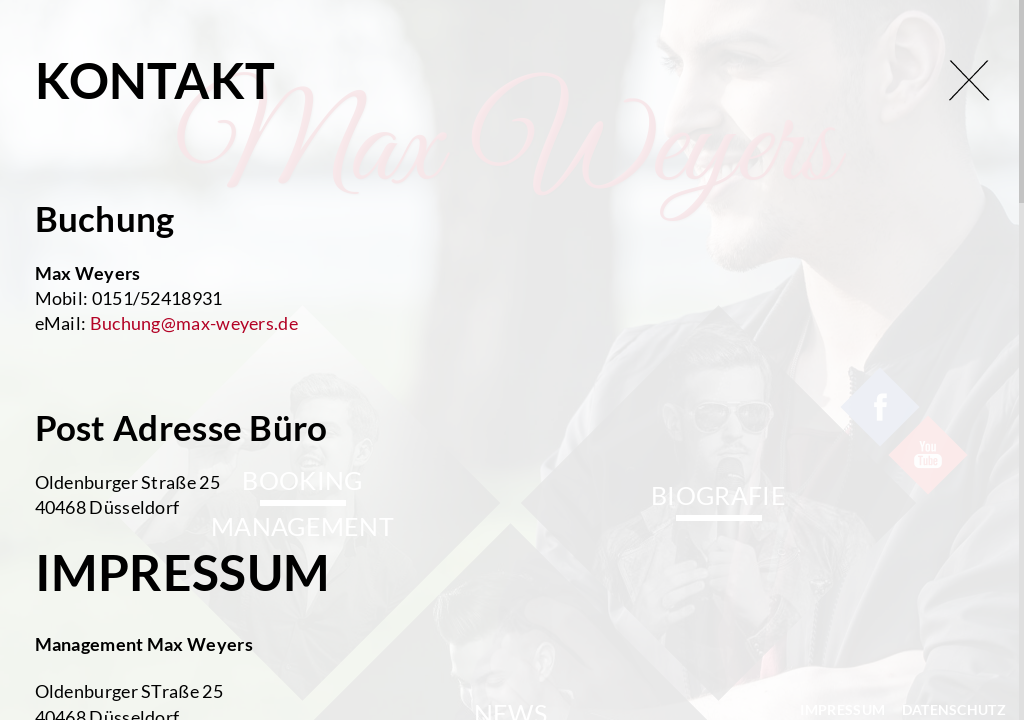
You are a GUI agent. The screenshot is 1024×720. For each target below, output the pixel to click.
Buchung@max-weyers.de (194, 323)
